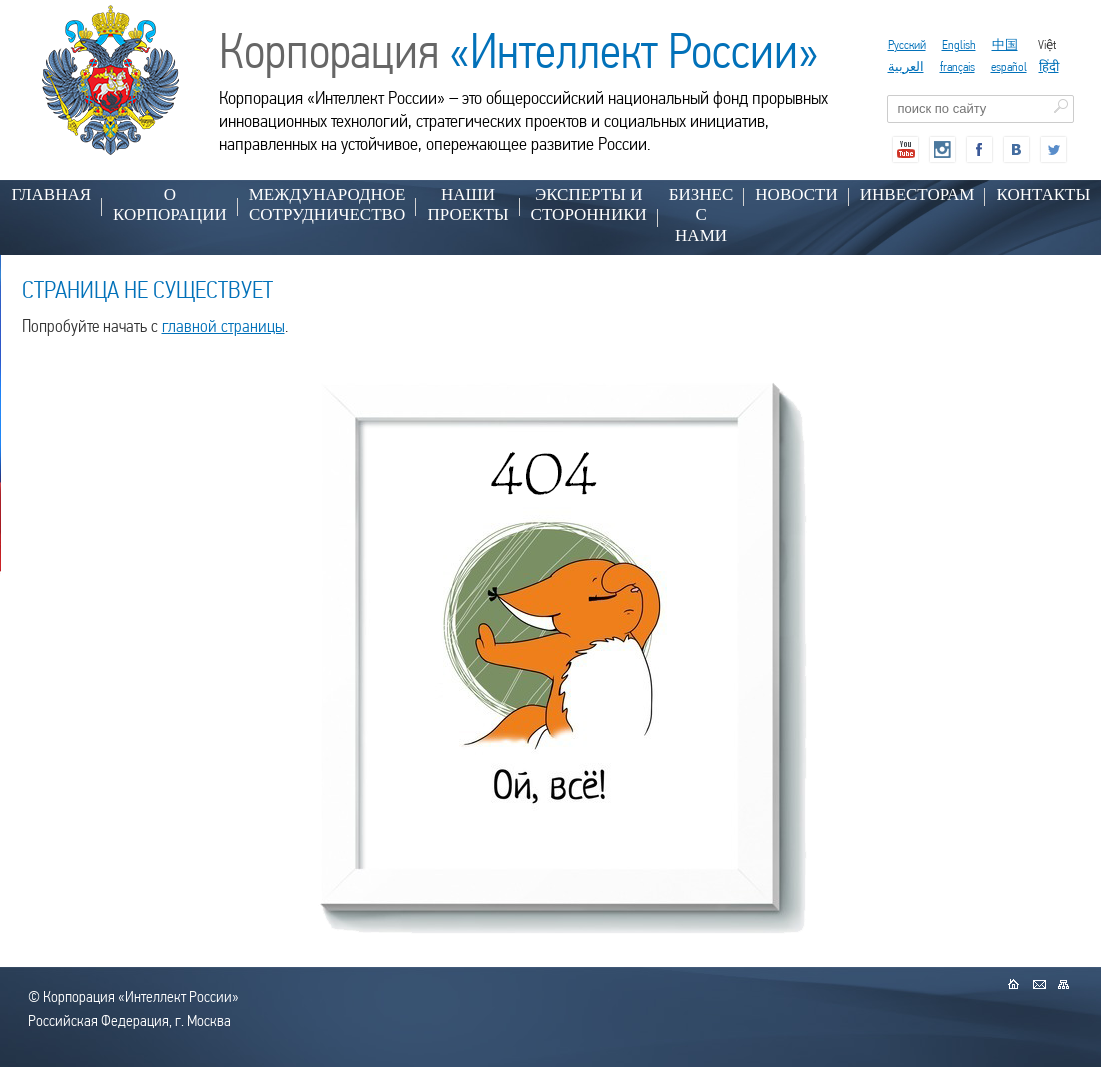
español (1009, 66)
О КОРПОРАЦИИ (170, 204)
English (959, 44)
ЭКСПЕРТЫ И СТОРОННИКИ (589, 204)
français (957, 66)
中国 (1005, 44)
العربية (906, 66)
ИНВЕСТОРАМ (917, 194)
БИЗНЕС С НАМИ (701, 215)
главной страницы (223, 325)
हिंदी (1049, 66)
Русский (907, 44)
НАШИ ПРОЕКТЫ (467, 204)
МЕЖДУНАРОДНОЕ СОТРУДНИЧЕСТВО (327, 204)
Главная (52, 194)
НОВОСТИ (796, 194)
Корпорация (519, 51)
